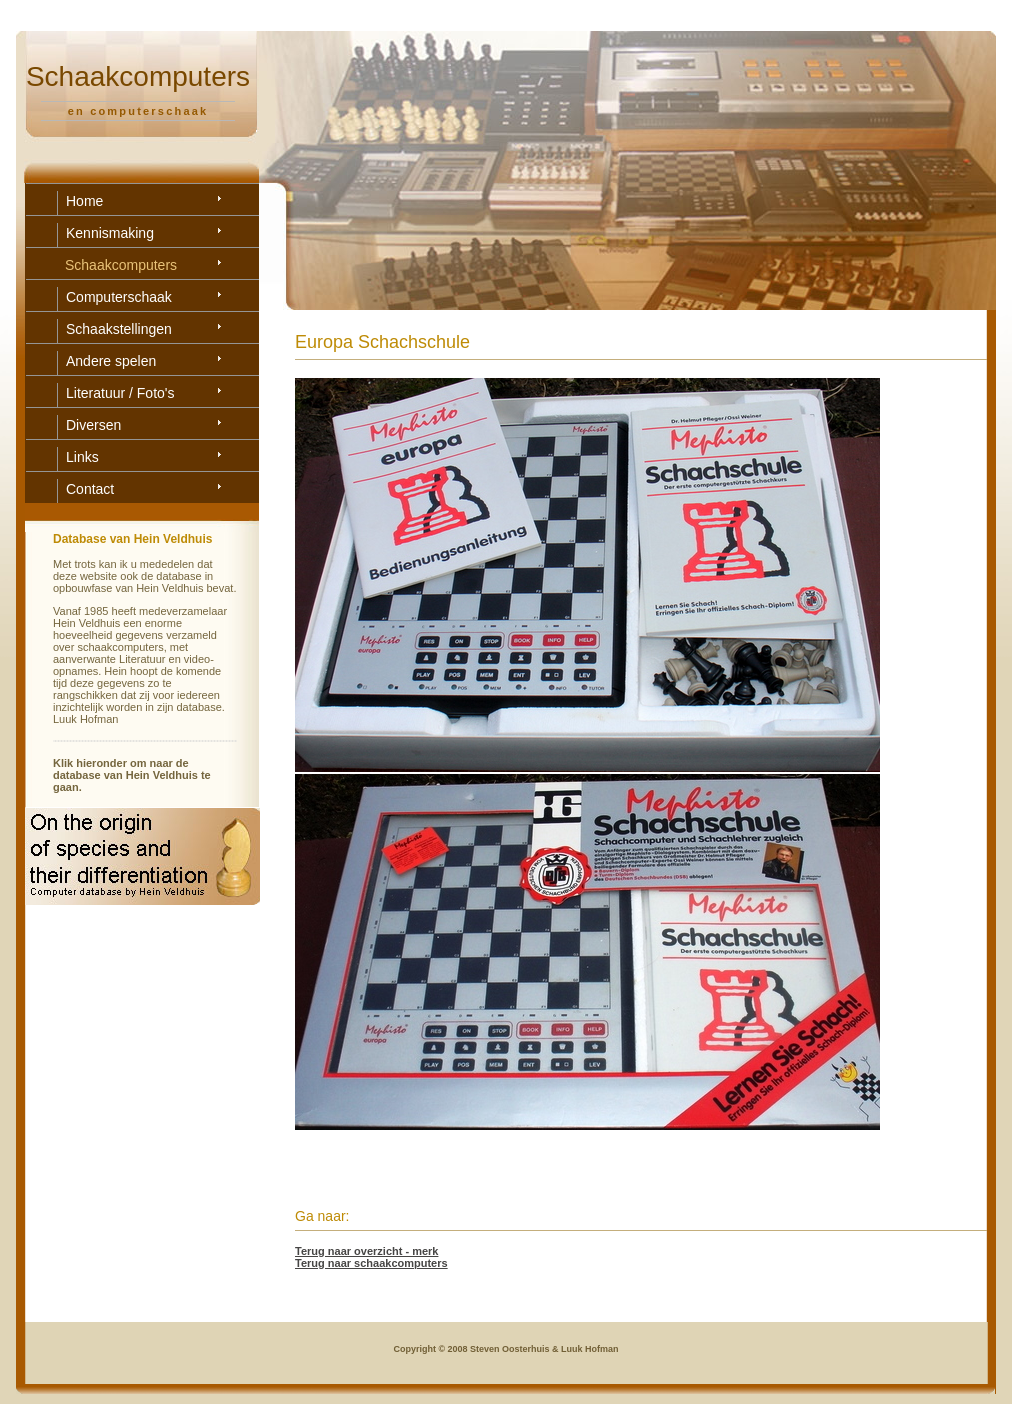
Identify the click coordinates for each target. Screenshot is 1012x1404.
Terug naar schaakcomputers (371, 1263)
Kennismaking (110, 233)
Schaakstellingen (119, 329)
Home (84, 201)
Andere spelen (111, 361)
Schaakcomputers (121, 265)
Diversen (93, 425)
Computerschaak (119, 297)
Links (82, 457)
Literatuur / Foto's (120, 393)
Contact (90, 489)
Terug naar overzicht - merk (366, 1251)
